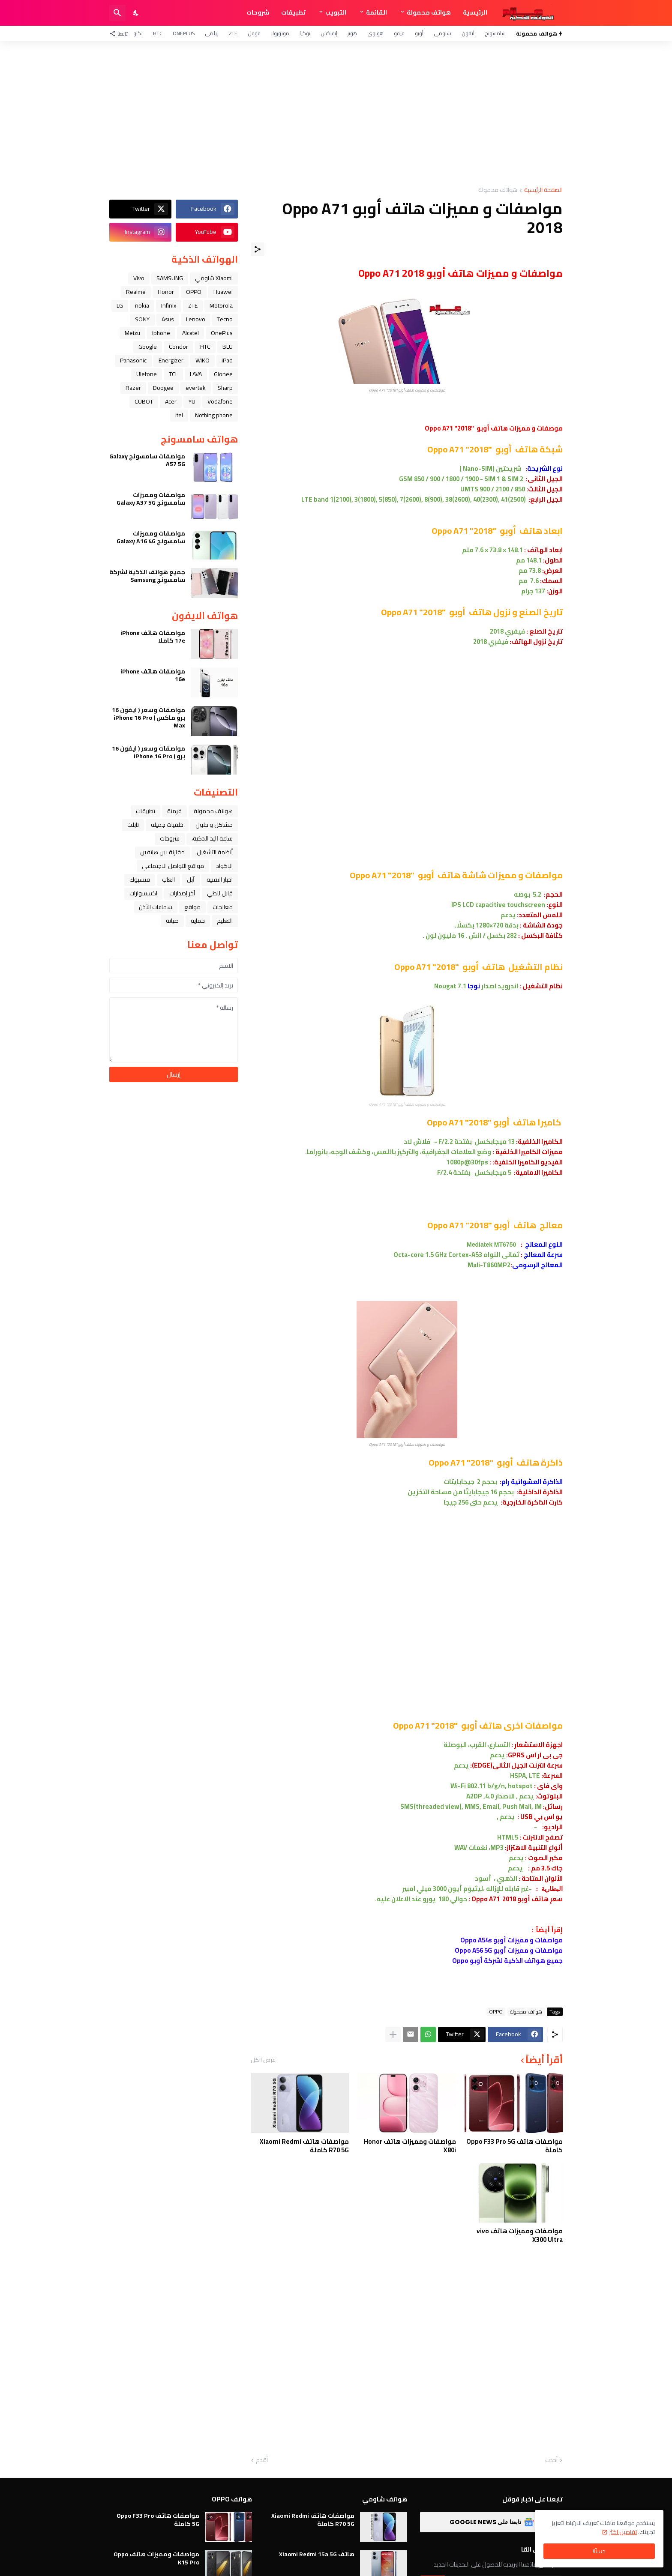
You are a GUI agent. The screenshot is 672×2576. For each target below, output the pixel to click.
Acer (171, 401)
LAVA (196, 374)
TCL (173, 374)
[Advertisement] (336, 114)
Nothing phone (214, 415)
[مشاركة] (257, 249)
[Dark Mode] (136, 13)
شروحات (257, 12)
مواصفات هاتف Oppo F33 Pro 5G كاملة (514, 2145)
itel (179, 415)
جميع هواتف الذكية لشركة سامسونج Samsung (147, 575)
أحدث (551, 2460)
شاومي (442, 33)
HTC (157, 33)
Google (147, 346)
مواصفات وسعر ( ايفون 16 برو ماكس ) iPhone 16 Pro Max (148, 718)
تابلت (133, 824)
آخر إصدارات (182, 893)
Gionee (223, 374)
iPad (227, 360)
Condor (178, 346)
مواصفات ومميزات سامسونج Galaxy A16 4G (151, 537)
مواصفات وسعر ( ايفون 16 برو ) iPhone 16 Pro (148, 752)
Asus (168, 319)
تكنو (138, 33)
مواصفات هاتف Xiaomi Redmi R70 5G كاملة (304, 2145)
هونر (352, 33)
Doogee (163, 387)
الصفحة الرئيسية (543, 190)
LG (120, 305)
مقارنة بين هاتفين (162, 852)
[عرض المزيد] (393, 2034)
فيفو (399, 33)
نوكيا (305, 33)
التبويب (335, 12)
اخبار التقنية (220, 879)
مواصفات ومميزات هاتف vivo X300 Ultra (520, 2235)
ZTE (233, 33)
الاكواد (224, 865)
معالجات (223, 907)
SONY (142, 319)
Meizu (132, 332)
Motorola (221, 305)
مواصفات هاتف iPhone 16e (152, 675)
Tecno (225, 319)
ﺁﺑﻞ (191, 879)
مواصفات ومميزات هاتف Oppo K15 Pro (156, 2558)
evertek (196, 387)
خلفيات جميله (167, 824)
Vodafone (220, 401)
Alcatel (190, 332)
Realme (136, 291)
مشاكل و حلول (214, 824)
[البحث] (117, 13)
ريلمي (212, 33)
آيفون (468, 33)
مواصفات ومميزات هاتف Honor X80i (410, 2145)
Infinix (168, 305)
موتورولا (280, 33)
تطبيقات (293, 12)
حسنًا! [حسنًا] (599, 2551)
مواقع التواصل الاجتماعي (173, 865)
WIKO (202, 360)
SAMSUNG (169, 278)
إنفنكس (329, 33)
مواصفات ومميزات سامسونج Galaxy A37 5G (151, 498)
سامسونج (495, 33)
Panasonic (133, 360)
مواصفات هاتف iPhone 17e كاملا (152, 636)
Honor (166, 291)
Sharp (225, 387)
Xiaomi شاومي (214, 278)
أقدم (262, 2460)
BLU (227, 346)
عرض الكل (263, 2060)
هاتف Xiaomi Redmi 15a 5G (316, 2554)
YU (192, 401)
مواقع (192, 907)
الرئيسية (475, 12)
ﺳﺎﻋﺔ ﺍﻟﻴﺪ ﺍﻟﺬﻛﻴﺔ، (212, 838)
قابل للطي (220, 893)
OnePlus (184, 33)
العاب (168, 879)
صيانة (172, 920)
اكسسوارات (143, 893)
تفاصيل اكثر (623, 2531)
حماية (198, 920)
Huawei (223, 291)
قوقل (254, 33)
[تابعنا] (120, 33)
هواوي (375, 33)
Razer (133, 387)
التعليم (225, 920)
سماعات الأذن (155, 907)
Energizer (171, 360)
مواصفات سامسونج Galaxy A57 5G (147, 460)
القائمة (376, 12)
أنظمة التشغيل (215, 852)
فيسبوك (139, 879)
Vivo (138, 278)
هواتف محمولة (429, 12)
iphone (161, 332)
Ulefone (146, 374)
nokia (142, 305)
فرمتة (174, 811)
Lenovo (195, 319)
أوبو (419, 33)
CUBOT (144, 401)
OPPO (496, 2012)
